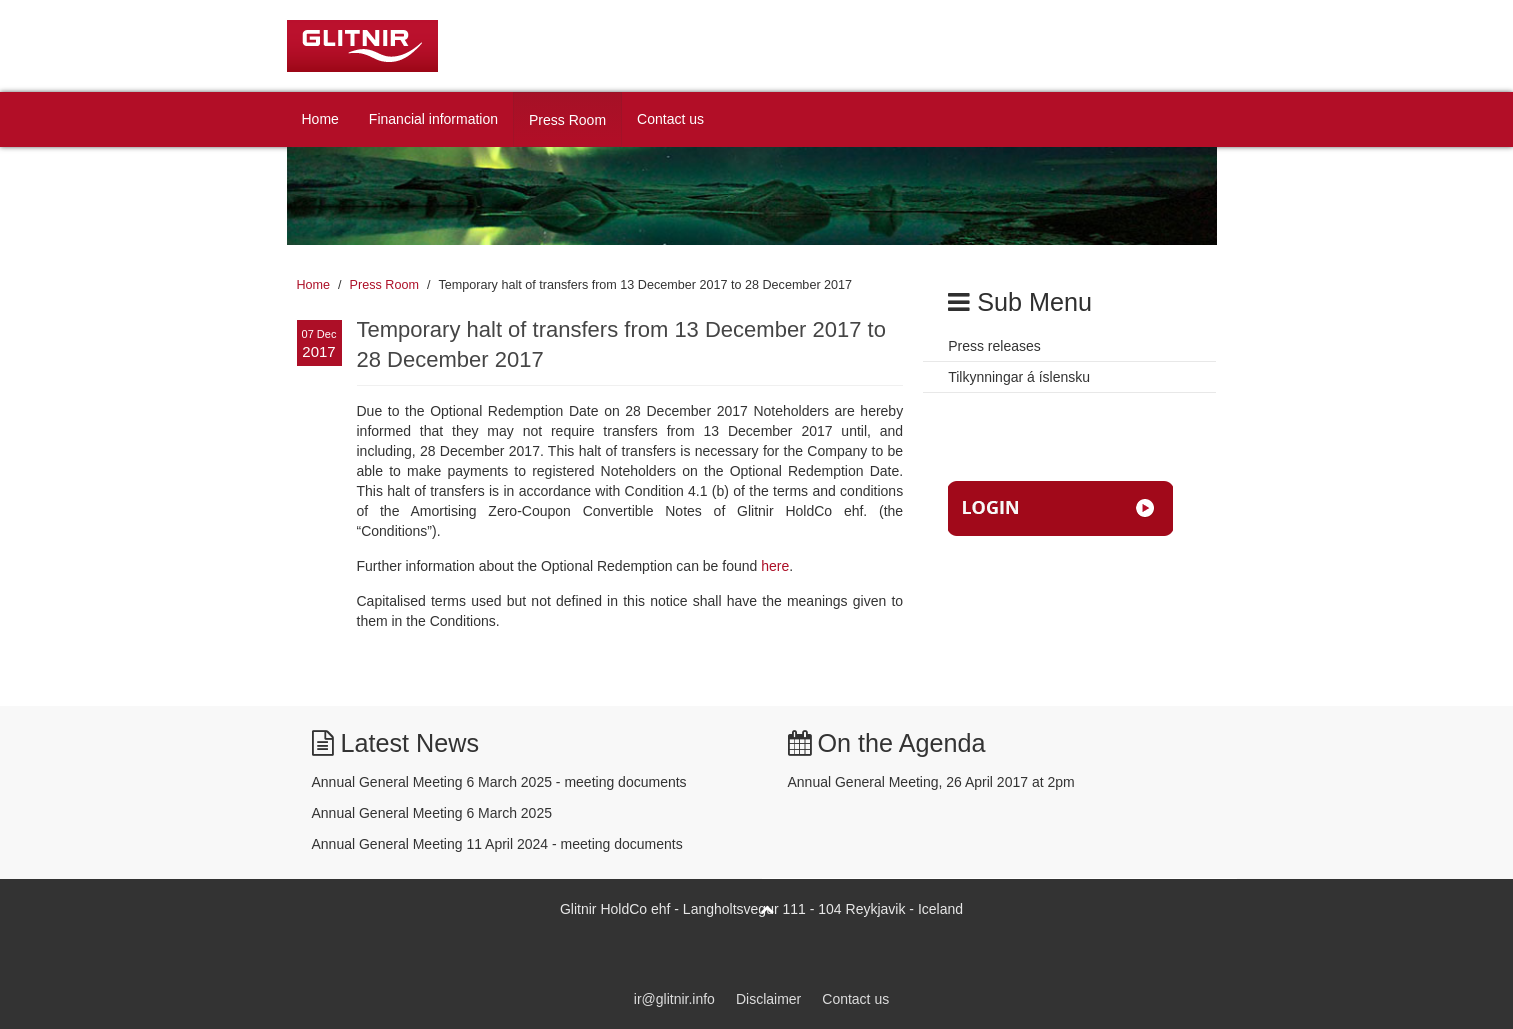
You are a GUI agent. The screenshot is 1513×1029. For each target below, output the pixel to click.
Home (320, 119)
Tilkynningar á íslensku (1019, 377)
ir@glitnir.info (674, 999)
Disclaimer (768, 999)
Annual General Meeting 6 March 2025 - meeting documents (499, 782)
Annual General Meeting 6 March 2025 (432, 813)
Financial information (433, 119)
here (775, 566)
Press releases (994, 346)
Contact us (670, 119)
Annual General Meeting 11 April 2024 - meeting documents (497, 844)
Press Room (567, 120)
